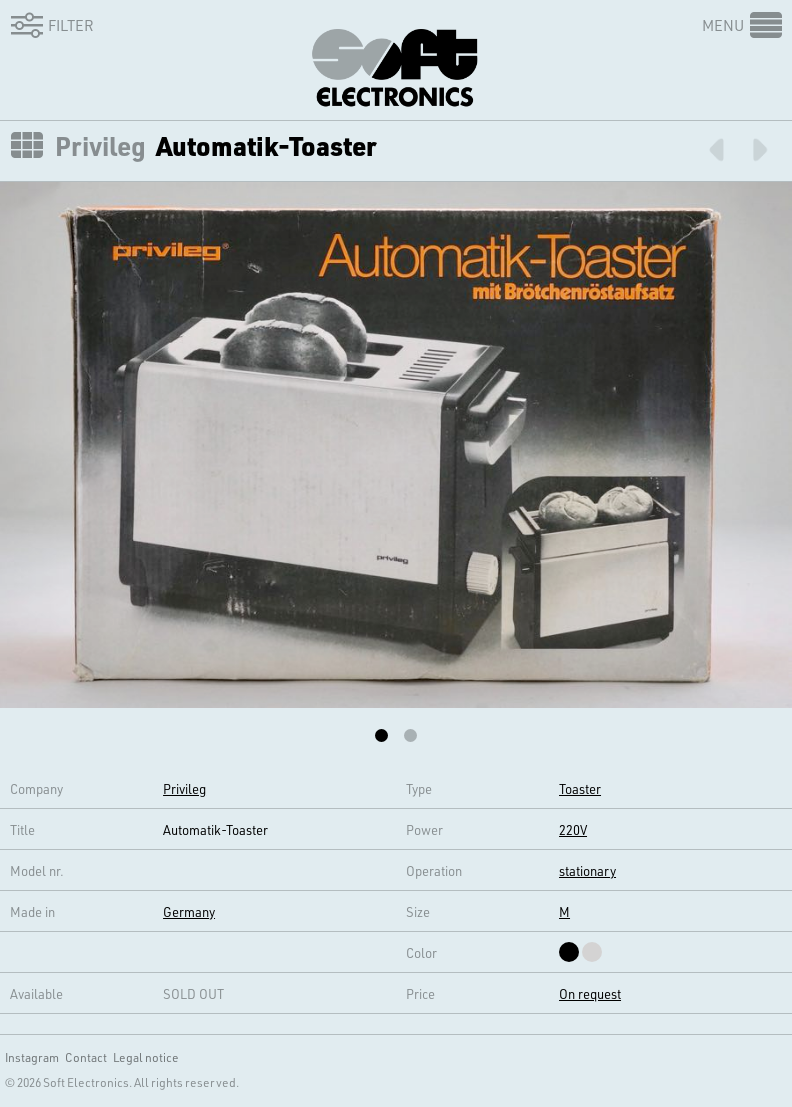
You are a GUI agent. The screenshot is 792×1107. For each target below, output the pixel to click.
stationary (587, 870)
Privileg (100, 146)
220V (573, 829)
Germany (189, 911)
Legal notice (146, 1057)
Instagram (32, 1057)
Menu (723, 25)
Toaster (580, 788)
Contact (86, 1057)
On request (590, 993)
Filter (49, 25)
